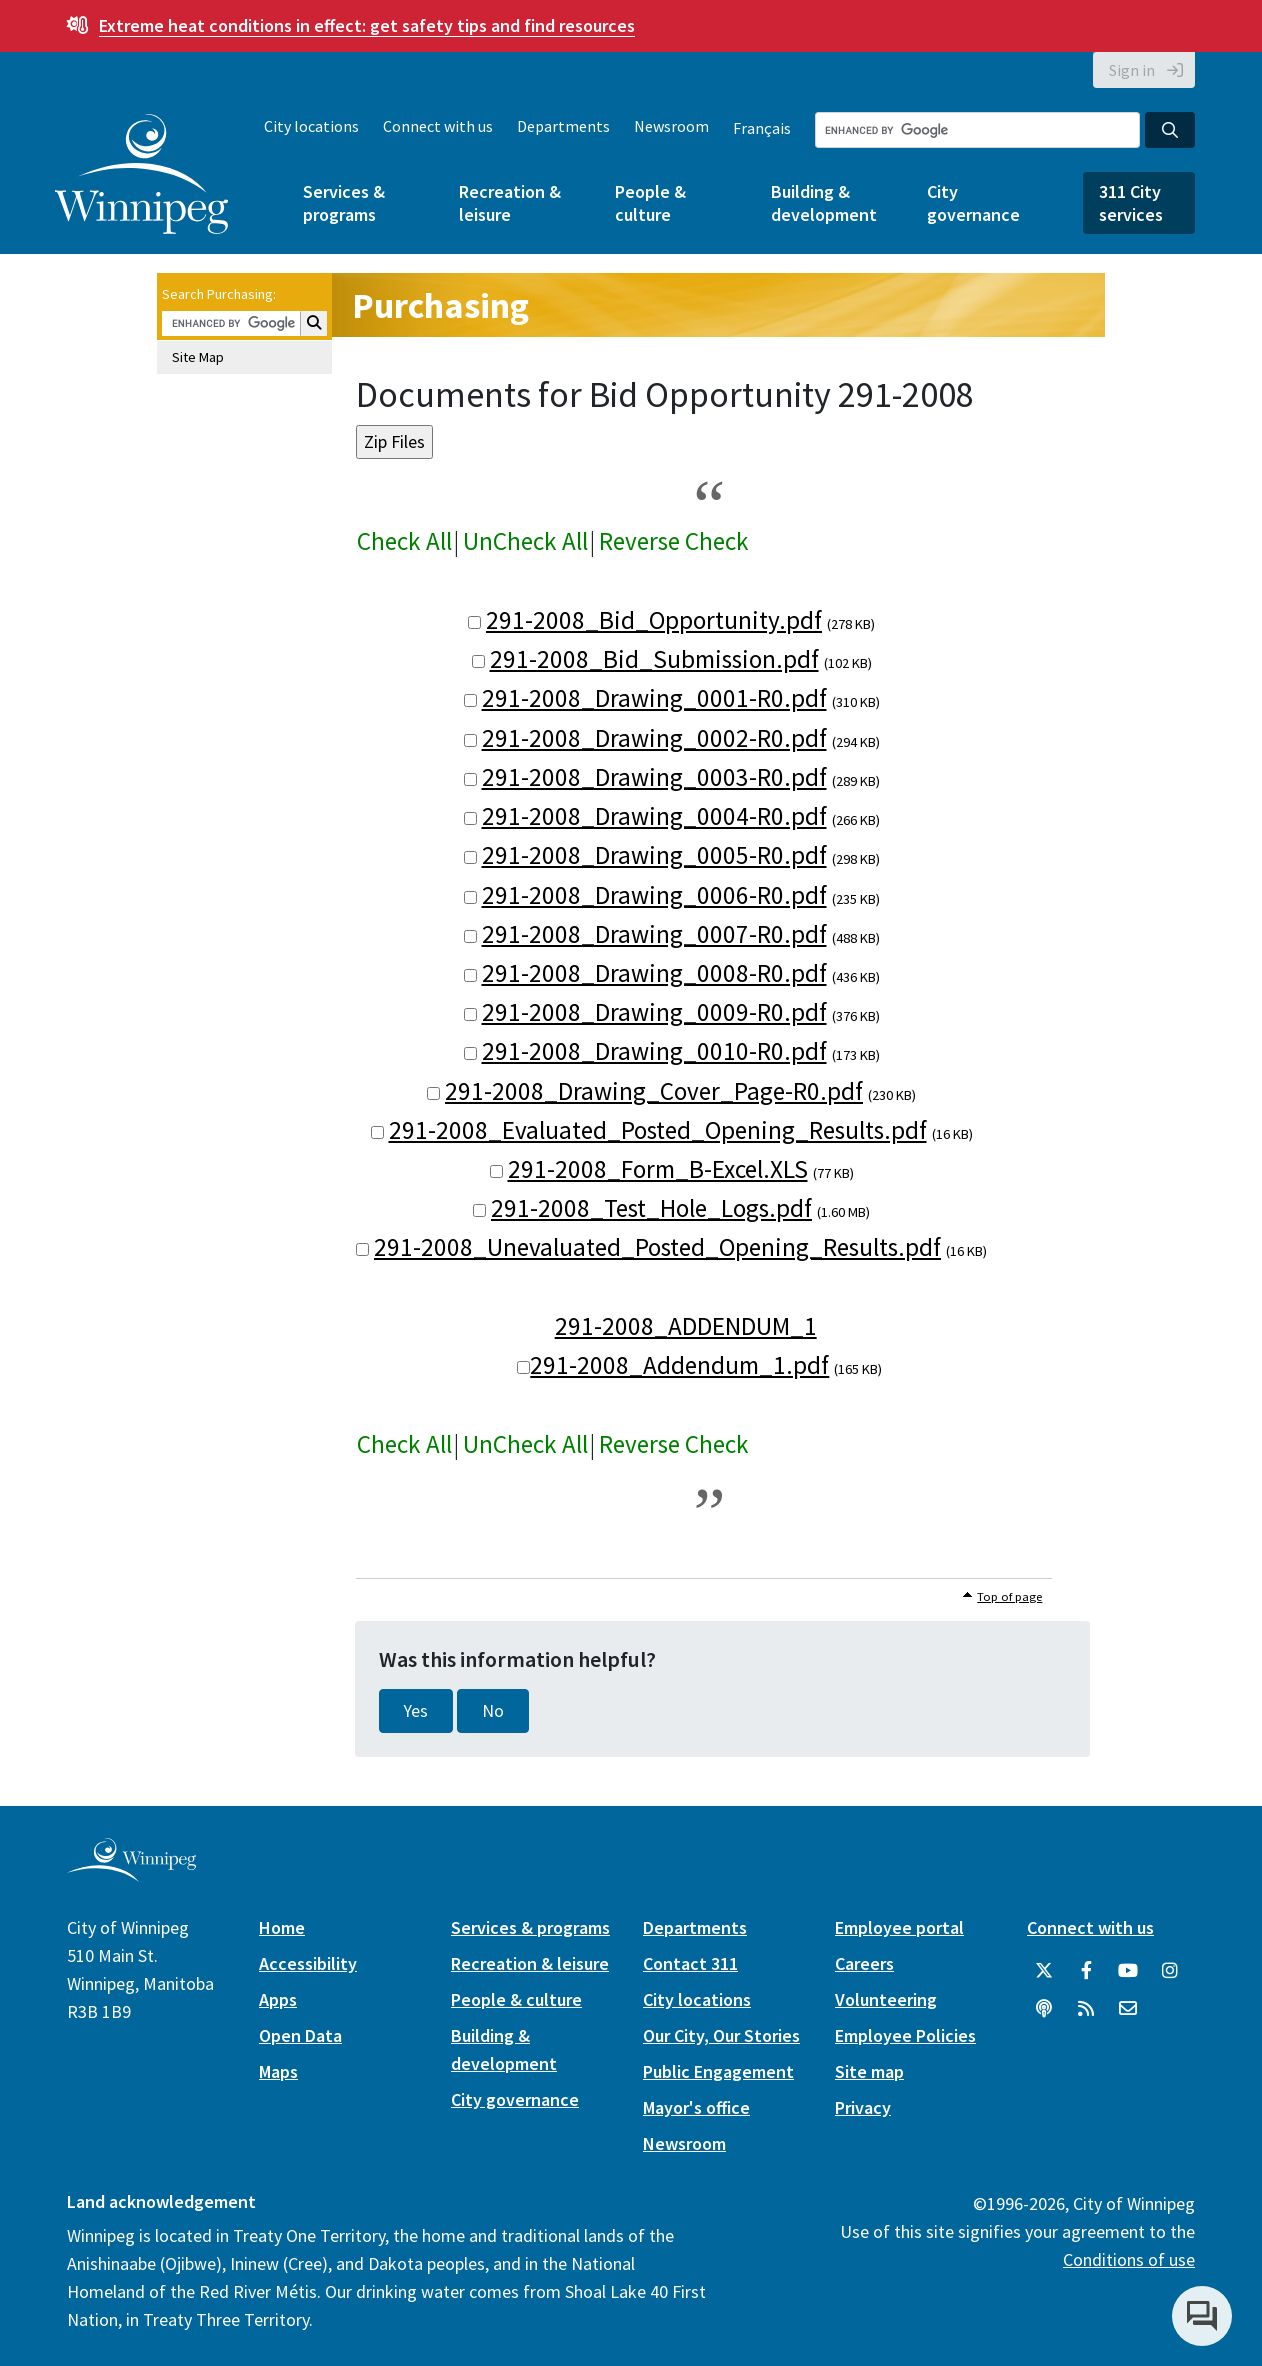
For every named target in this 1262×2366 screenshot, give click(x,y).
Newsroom (671, 126)
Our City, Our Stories (721, 2035)
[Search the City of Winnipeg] (977, 130)
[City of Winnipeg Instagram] (1170, 1971)
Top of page (1009, 1596)
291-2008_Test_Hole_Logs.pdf (651, 1208)
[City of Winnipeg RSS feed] (1086, 2009)
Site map (869, 2071)
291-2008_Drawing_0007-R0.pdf (654, 934)
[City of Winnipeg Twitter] (1044, 1971)
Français (762, 128)
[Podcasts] (1044, 2009)
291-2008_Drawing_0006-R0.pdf (654, 895)
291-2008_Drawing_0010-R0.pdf (654, 1051)
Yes (416, 1711)
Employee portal (899, 1927)
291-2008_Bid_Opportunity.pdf (654, 620)
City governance (973, 203)
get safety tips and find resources (367, 25)
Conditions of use (1129, 2259)
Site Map (198, 357)
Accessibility (308, 1963)
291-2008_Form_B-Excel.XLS (658, 1169)
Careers (864, 1963)
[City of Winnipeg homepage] (131, 1874)
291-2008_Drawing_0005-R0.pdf (654, 855)
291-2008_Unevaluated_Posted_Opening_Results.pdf (657, 1247)
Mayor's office (696, 2107)
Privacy (863, 2107)
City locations (311, 126)
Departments (563, 126)
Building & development (824, 203)
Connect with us (438, 126)
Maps (278, 2071)
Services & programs (344, 203)
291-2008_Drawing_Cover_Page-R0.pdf (654, 1091)
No (493, 1711)
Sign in (1132, 70)
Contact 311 (690, 1963)
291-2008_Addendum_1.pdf (679, 1365)
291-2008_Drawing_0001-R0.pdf (654, 698)
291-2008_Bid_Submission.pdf (654, 659)
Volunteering (886, 1999)
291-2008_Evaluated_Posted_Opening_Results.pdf (658, 1130)
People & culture (650, 203)
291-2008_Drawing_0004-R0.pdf (654, 816)
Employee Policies (905, 2035)
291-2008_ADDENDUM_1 (686, 1326)
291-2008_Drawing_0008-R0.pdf (654, 973)
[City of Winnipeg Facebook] (1086, 1971)
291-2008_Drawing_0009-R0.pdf (654, 1012)
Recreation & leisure (510, 203)
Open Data (300, 2035)
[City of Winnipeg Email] (1128, 2009)
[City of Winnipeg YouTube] (1128, 1971)
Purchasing (440, 305)
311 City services (1131, 203)
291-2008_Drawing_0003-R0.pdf (654, 777)
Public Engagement (718, 2071)
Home (282, 1927)
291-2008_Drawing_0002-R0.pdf (654, 738)
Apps (278, 1999)
